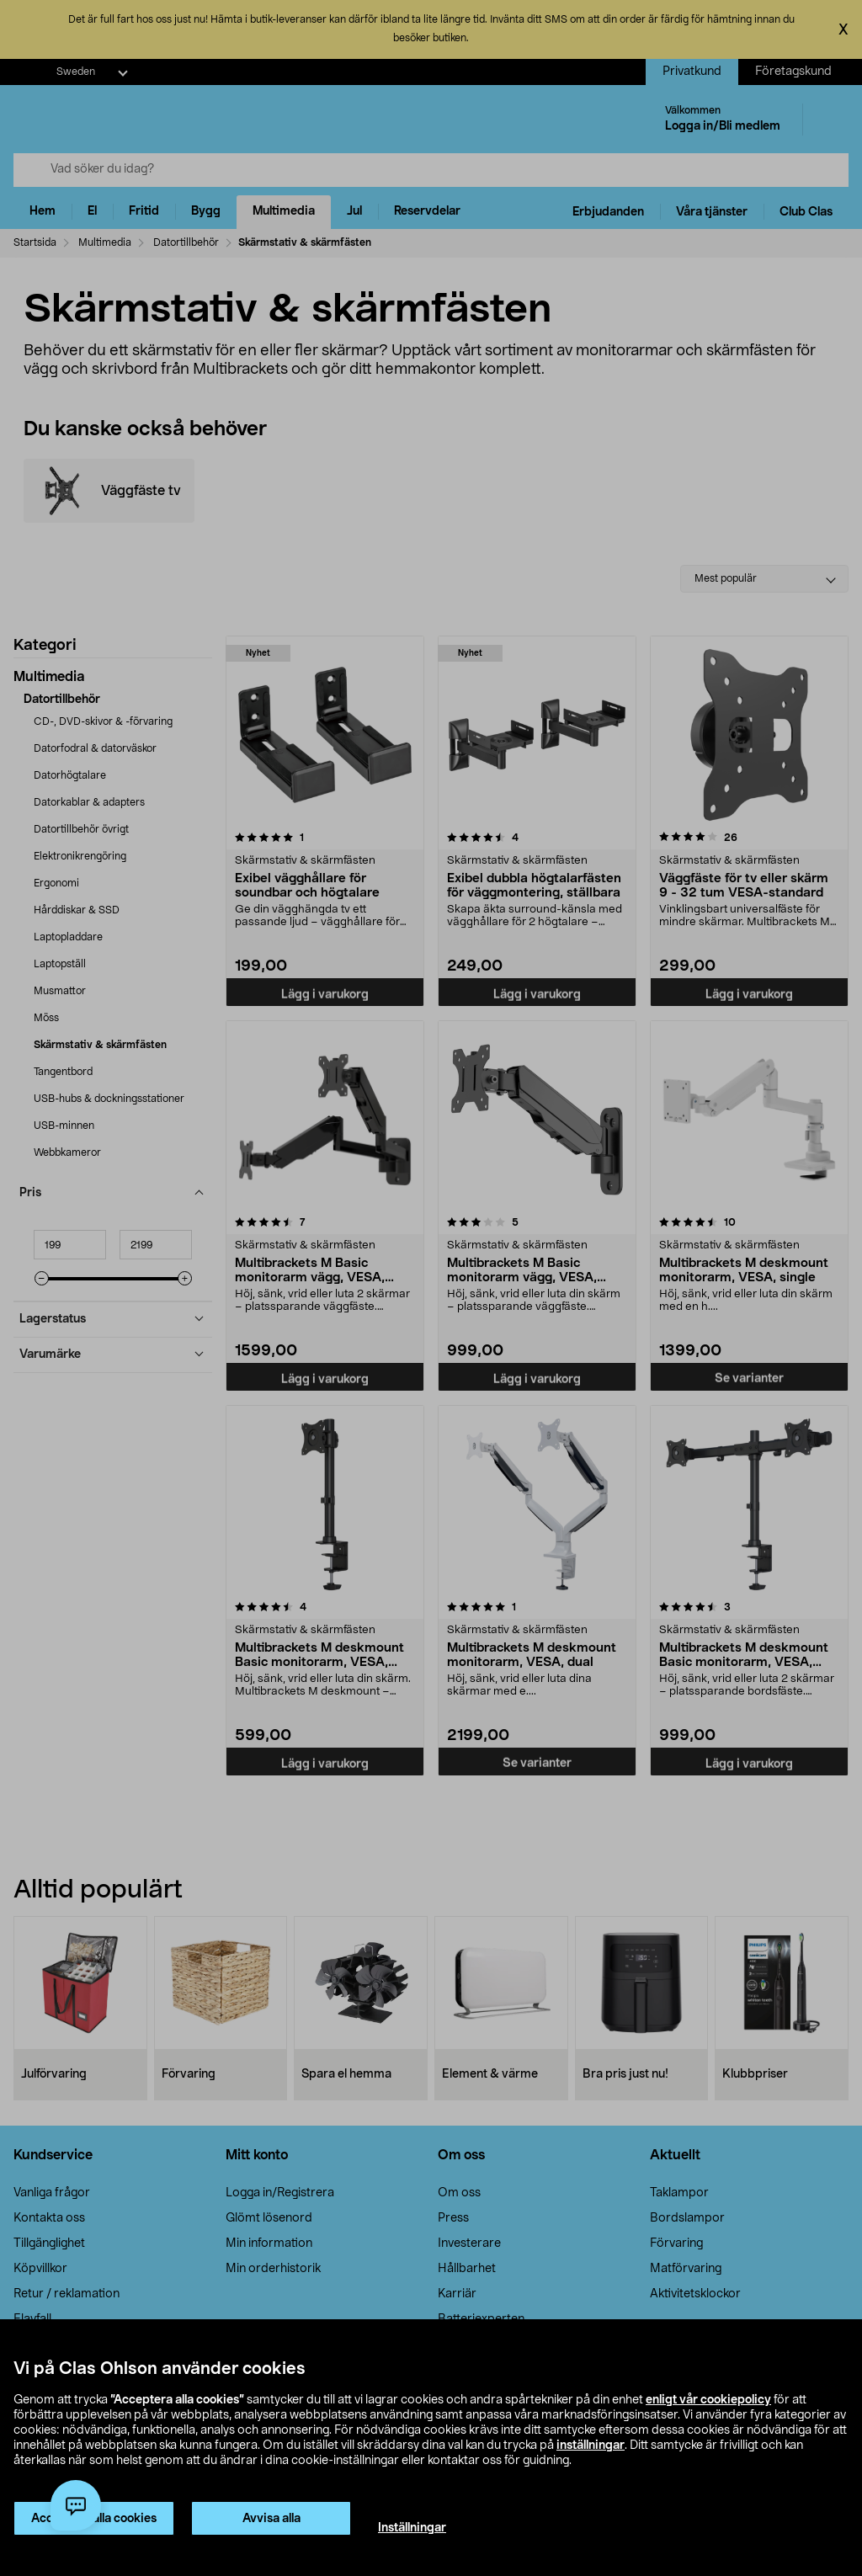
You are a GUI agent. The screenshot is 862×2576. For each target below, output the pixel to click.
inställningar (590, 2445)
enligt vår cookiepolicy (708, 2400)
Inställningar (412, 2528)
